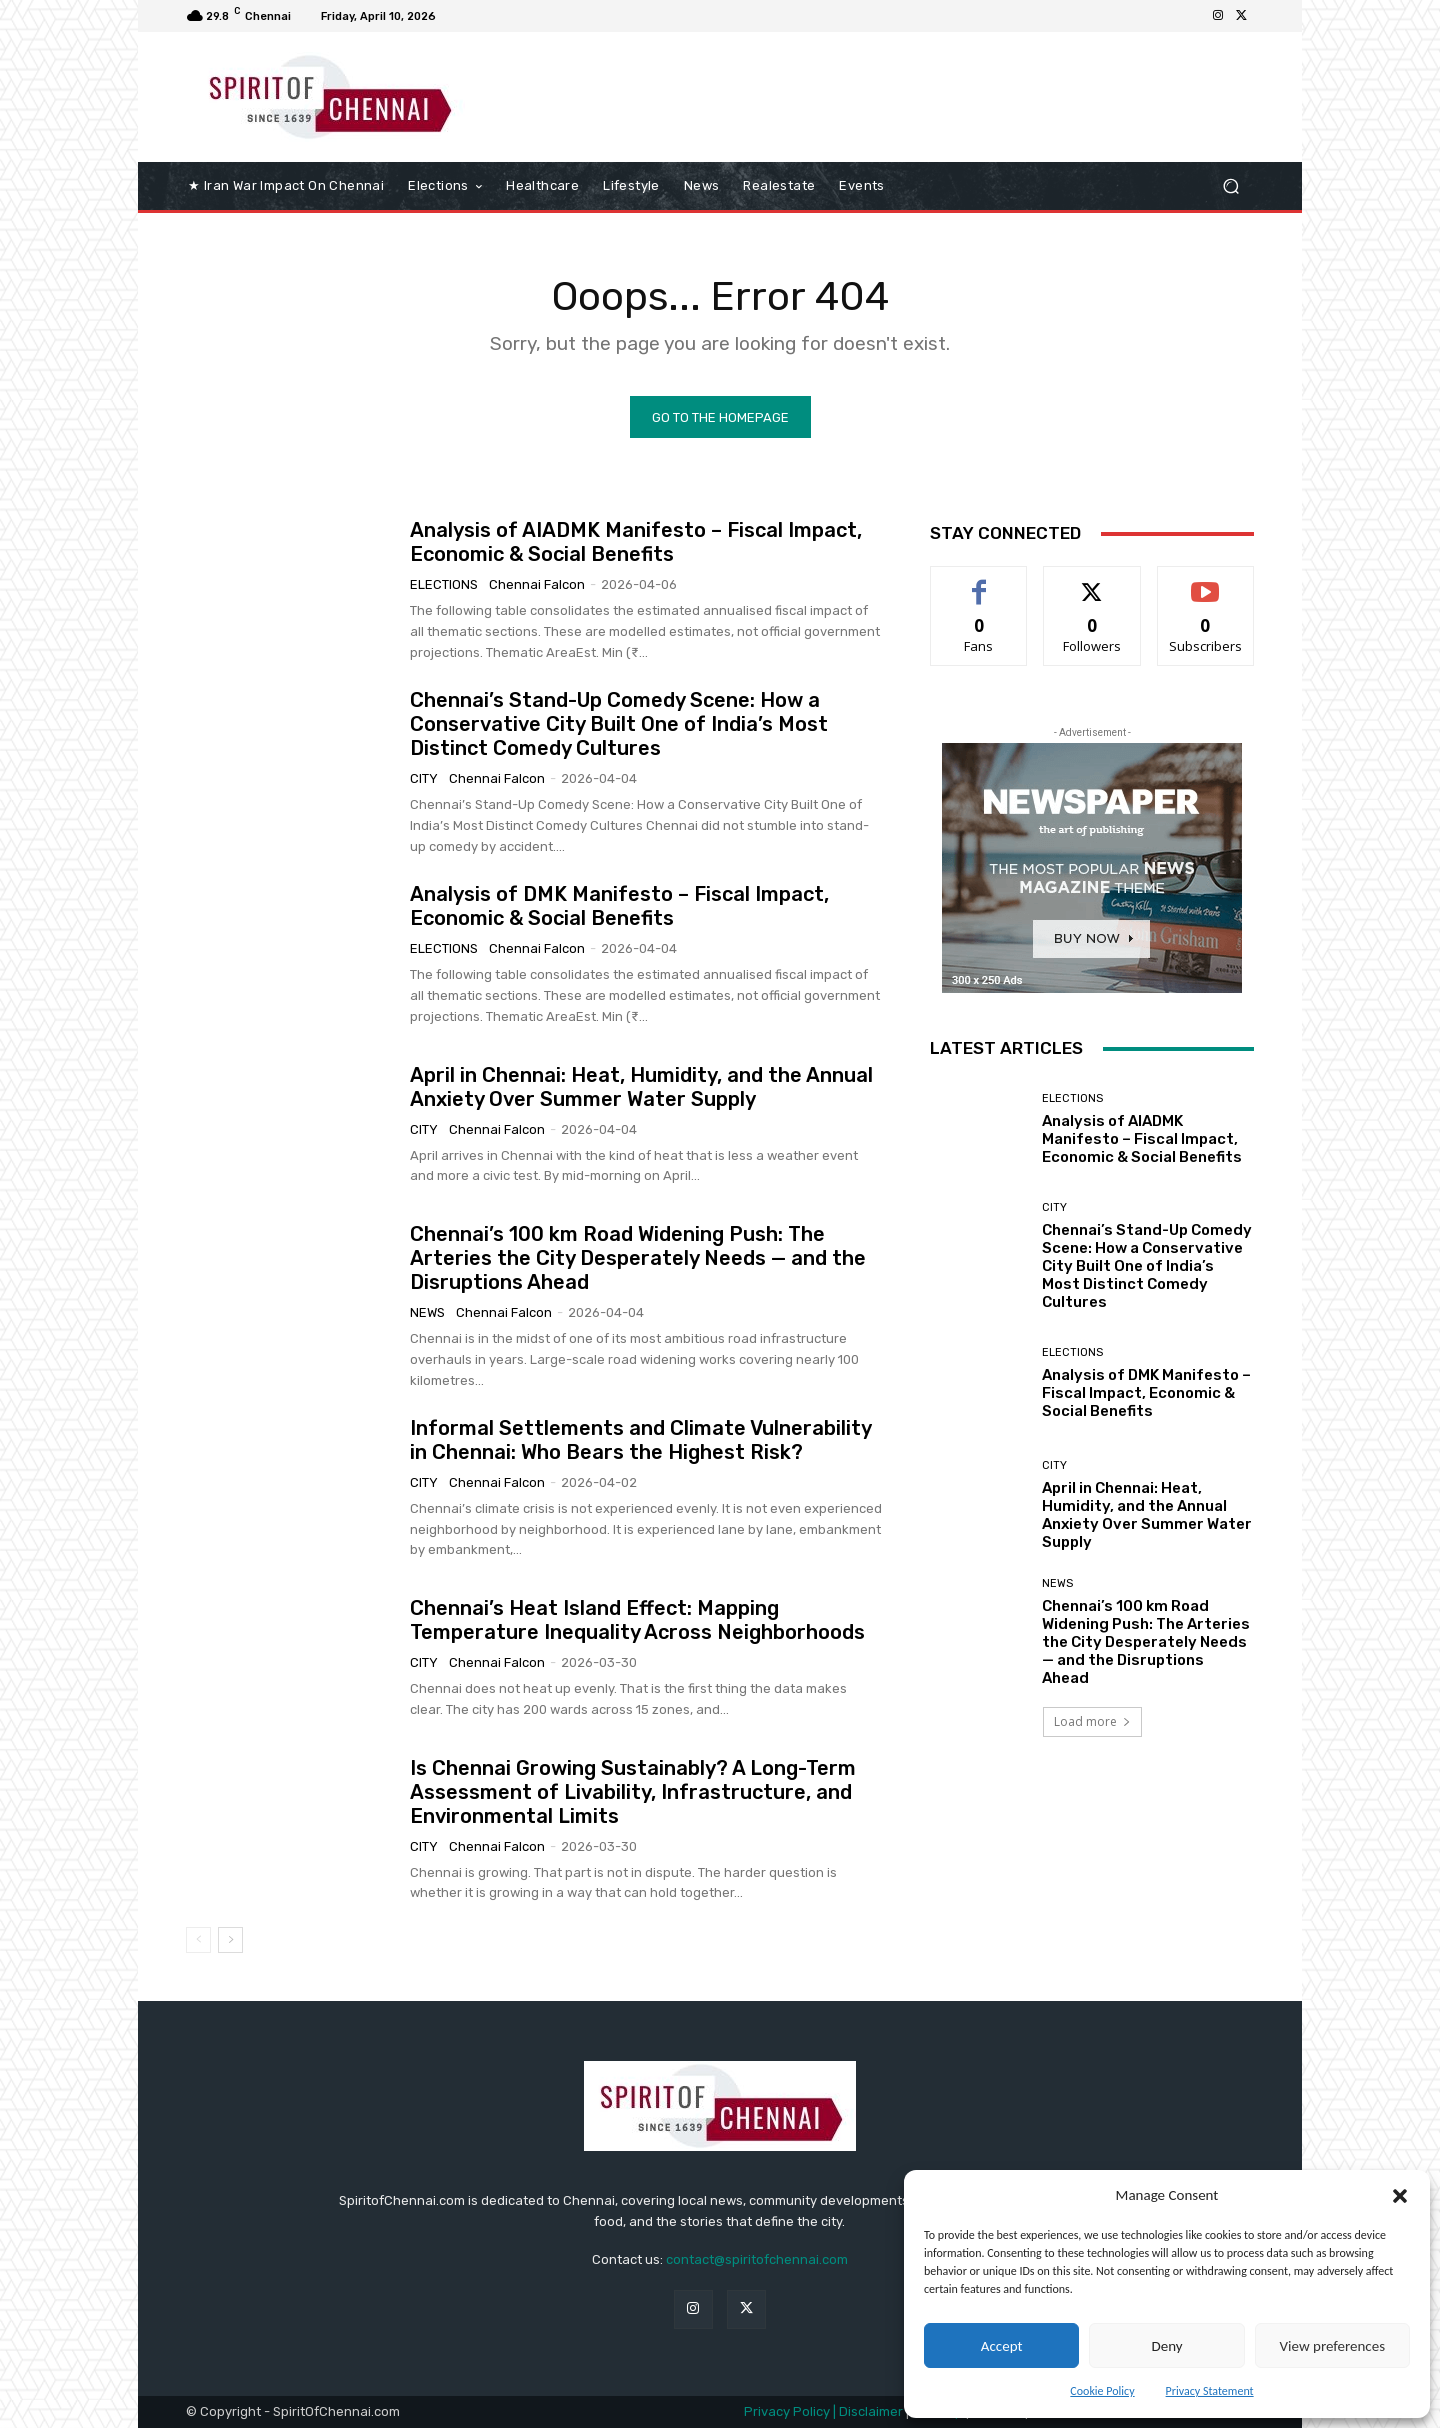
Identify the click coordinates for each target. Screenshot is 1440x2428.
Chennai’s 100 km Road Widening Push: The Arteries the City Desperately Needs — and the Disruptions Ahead (638, 1258)
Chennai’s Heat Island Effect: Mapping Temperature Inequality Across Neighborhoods (637, 1620)
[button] (1400, 2196)
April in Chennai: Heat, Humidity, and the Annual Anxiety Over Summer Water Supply (641, 1087)
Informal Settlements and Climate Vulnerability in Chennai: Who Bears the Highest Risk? (641, 1440)
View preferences (1332, 2346)
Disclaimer (872, 2411)
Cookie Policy (1102, 2391)
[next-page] (230, 1940)
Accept (1002, 2346)
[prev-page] (198, 1940)
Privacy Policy (787, 2411)
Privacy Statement (1210, 2391)
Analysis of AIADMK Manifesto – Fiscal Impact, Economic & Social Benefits (636, 542)
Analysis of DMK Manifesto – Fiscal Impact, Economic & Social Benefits (619, 906)
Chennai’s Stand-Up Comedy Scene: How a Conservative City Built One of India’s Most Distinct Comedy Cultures (619, 724)
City (424, 778)
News (427, 1312)
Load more (1092, 1721)
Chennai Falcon (537, 584)
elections (444, 584)
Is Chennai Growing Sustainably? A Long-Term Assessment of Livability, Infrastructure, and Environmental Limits (633, 1792)
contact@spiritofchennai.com (757, 2259)
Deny (1166, 2346)
